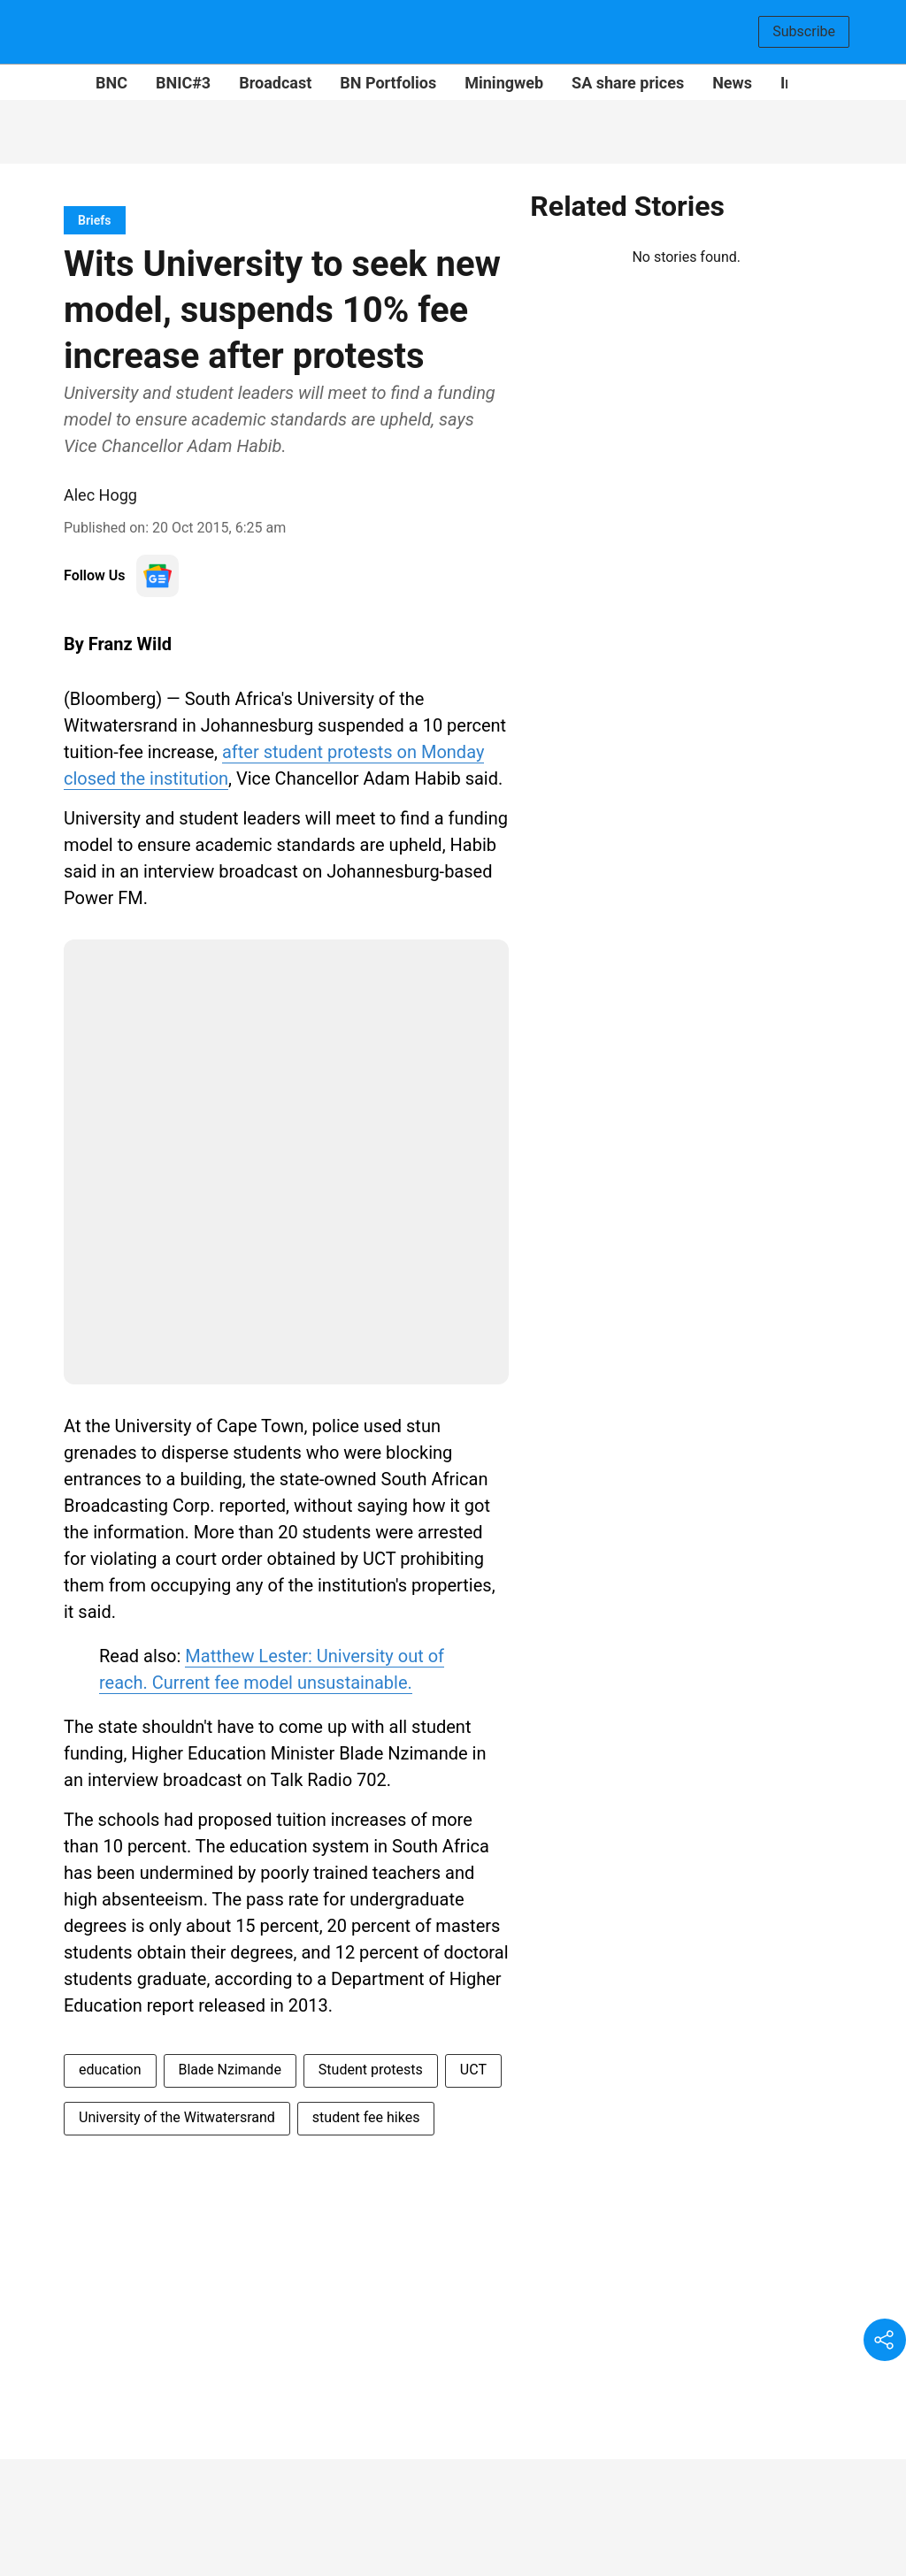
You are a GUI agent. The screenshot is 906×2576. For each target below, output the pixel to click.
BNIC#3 (183, 82)
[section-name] (95, 219)
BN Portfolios (388, 82)
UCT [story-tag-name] (473, 2069)
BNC (111, 82)
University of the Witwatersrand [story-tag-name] (177, 2117)
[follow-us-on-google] (157, 576)
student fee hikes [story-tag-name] (366, 2117)
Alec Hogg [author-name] (100, 495)
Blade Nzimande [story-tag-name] (230, 2069)
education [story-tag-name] (110, 2069)
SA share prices (628, 82)
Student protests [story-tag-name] (371, 2069)
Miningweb (504, 82)
